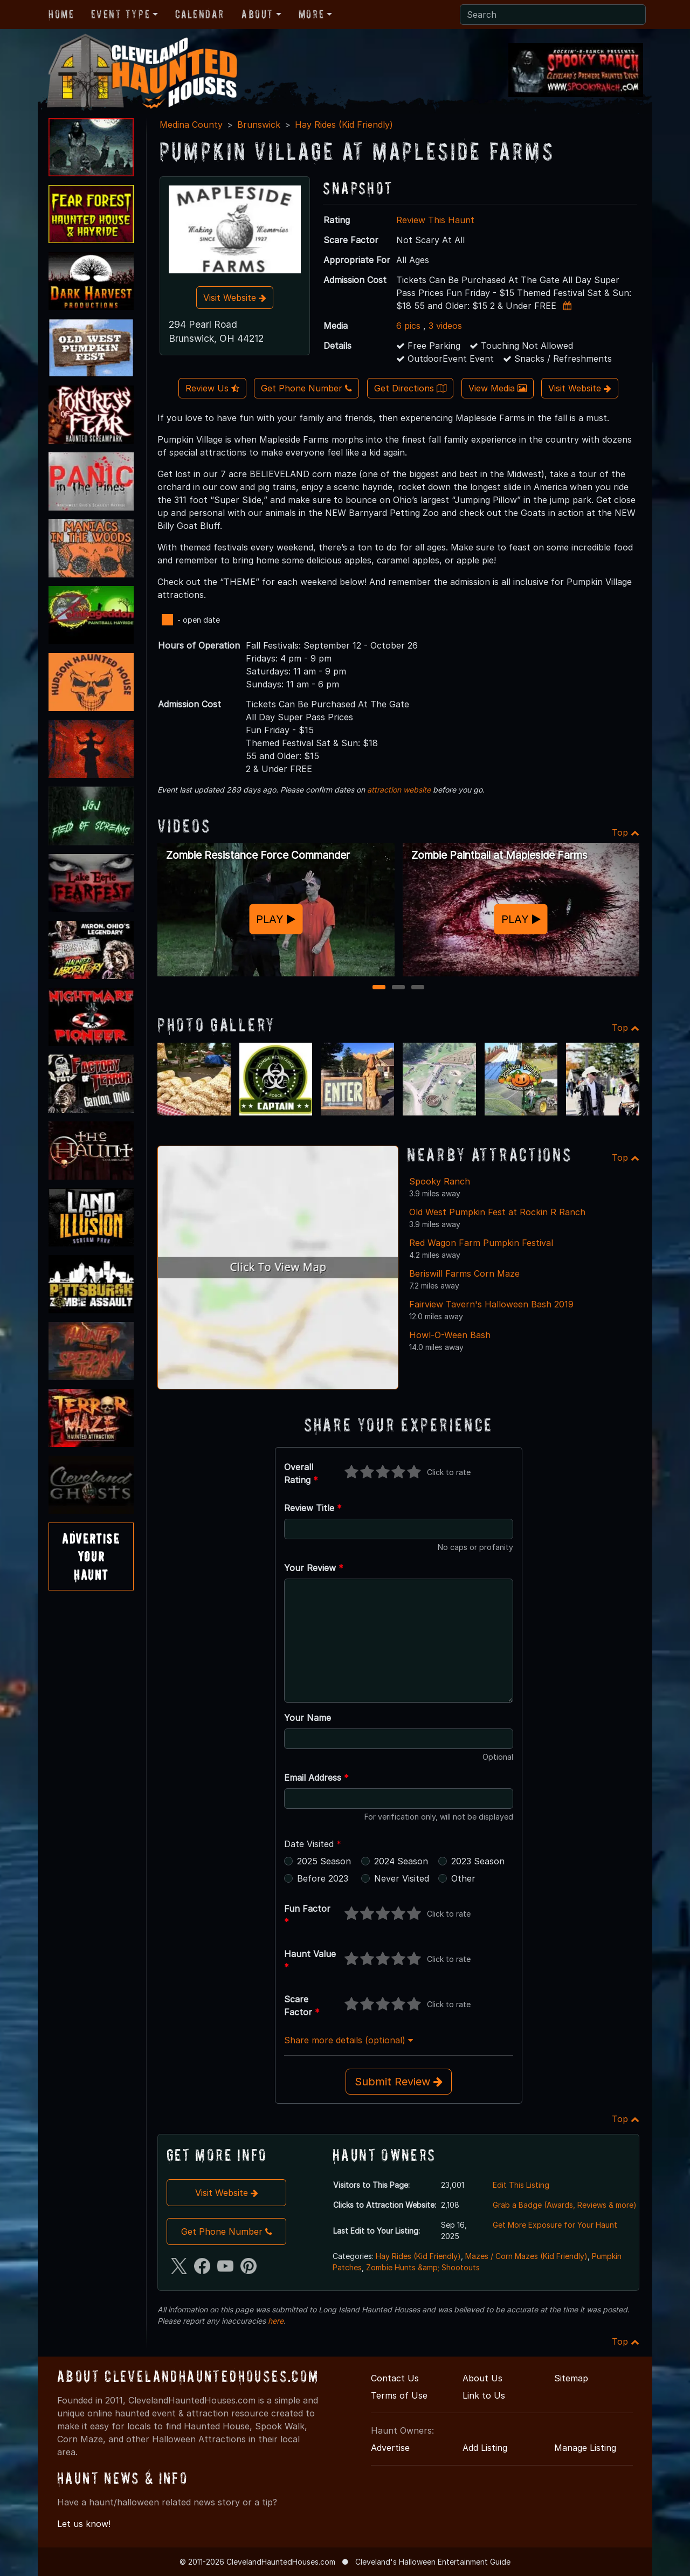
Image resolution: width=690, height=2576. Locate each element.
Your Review (313, 1567)
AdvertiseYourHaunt (91, 1556)
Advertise (390, 2447)
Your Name (307, 1717)
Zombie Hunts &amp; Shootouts (423, 2267)
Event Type (120, 14)
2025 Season (324, 1861)
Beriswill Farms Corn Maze (464, 1273)
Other (463, 1878)
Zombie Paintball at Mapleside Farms (499, 855)
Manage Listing (585, 2447)
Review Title (313, 1508)
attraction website (399, 789)
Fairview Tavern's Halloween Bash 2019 (491, 1304)
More (311, 14)
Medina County (191, 124)
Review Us (212, 388)
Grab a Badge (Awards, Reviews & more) (565, 2204)
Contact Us (395, 2378)
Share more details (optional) (348, 2040)
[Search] (553, 14)
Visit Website (234, 297)
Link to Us (484, 2395)
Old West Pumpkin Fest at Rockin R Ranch (497, 1212)
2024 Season (401, 1861)
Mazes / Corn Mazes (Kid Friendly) (526, 2256)
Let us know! (84, 2523)
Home (61, 14)
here (276, 2320)
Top (625, 832)
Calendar (199, 14)
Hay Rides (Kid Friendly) (344, 124)
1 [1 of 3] (379, 988)
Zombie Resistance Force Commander (258, 855)
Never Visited (401, 1878)
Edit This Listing (521, 2184)
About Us (482, 2378)
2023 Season (478, 1861)
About (257, 14)
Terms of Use (399, 2395)
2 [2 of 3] (398, 988)
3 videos (445, 325)
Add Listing (485, 2447)
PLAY (275, 919)
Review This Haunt (435, 220)
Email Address (316, 1777)
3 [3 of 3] (418, 988)
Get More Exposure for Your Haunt (555, 2224)
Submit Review (399, 2081)
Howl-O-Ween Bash (450, 1335)
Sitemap (571, 2378)
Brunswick (258, 124)
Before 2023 (322, 1878)
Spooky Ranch (439, 1181)
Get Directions (410, 388)
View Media (497, 388)
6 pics (408, 325)
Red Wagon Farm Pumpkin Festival (481, 1242)
